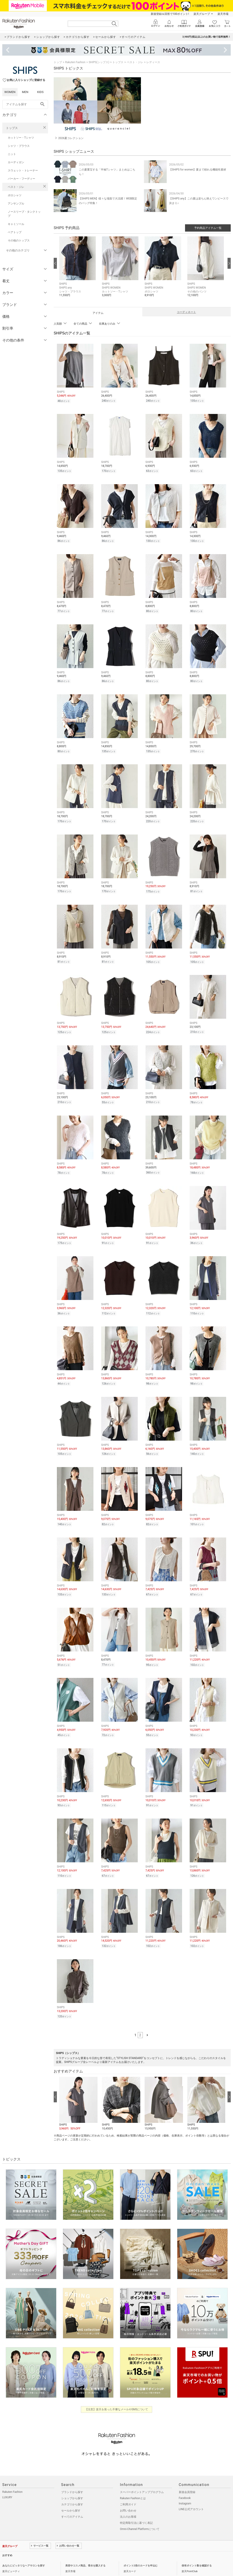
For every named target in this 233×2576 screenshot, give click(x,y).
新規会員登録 (187, 2475)
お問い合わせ (128, 2494)
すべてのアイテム (72, 2500)
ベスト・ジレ (16, 187)
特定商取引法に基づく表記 (136, 2506)
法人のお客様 (128, 2500)
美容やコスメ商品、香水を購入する (85, 2549)
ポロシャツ (14, 195)
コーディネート (186, 312)
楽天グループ (201, 14)
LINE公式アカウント (191, 2492)
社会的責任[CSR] (48, 2565)
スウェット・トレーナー (23, 170)
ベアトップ (14, 232)
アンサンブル (16, 203)
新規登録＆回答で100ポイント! (170, 14)
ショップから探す (72, 2481)
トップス (12, 128)
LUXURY (7, 2481)
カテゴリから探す (72, 2488)
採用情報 (66, 2565)
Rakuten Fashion (75, 62)
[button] (78, 270)
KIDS (40, 92)
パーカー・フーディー (21, 178)
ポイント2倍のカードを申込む (141, 2549)
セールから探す (70, 2494)
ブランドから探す (72, 2475)
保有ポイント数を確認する (197, 2549)
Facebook (185, 2481)
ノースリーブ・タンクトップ (24, 213)
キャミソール (16, 224)
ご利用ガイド (128, 2488)
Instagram (185, 2487)
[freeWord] (25, 104)
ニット (12, 154)
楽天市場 (222, 14)
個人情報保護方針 (26, 2565)
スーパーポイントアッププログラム (142, 2475)
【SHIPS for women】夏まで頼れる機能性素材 (197, 169)
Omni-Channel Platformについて (139, 2512)
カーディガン (16, 162)
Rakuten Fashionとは (133, 2481)
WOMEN (10, 92)
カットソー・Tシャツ (21, 137)
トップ (58, 62)
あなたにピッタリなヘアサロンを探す (23, 2549)
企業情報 (7, 2565)
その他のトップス (19, 240)
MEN (25, 92)
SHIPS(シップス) (99, 62)
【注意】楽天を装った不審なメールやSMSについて (116, 2393)
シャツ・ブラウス (19, 145)
